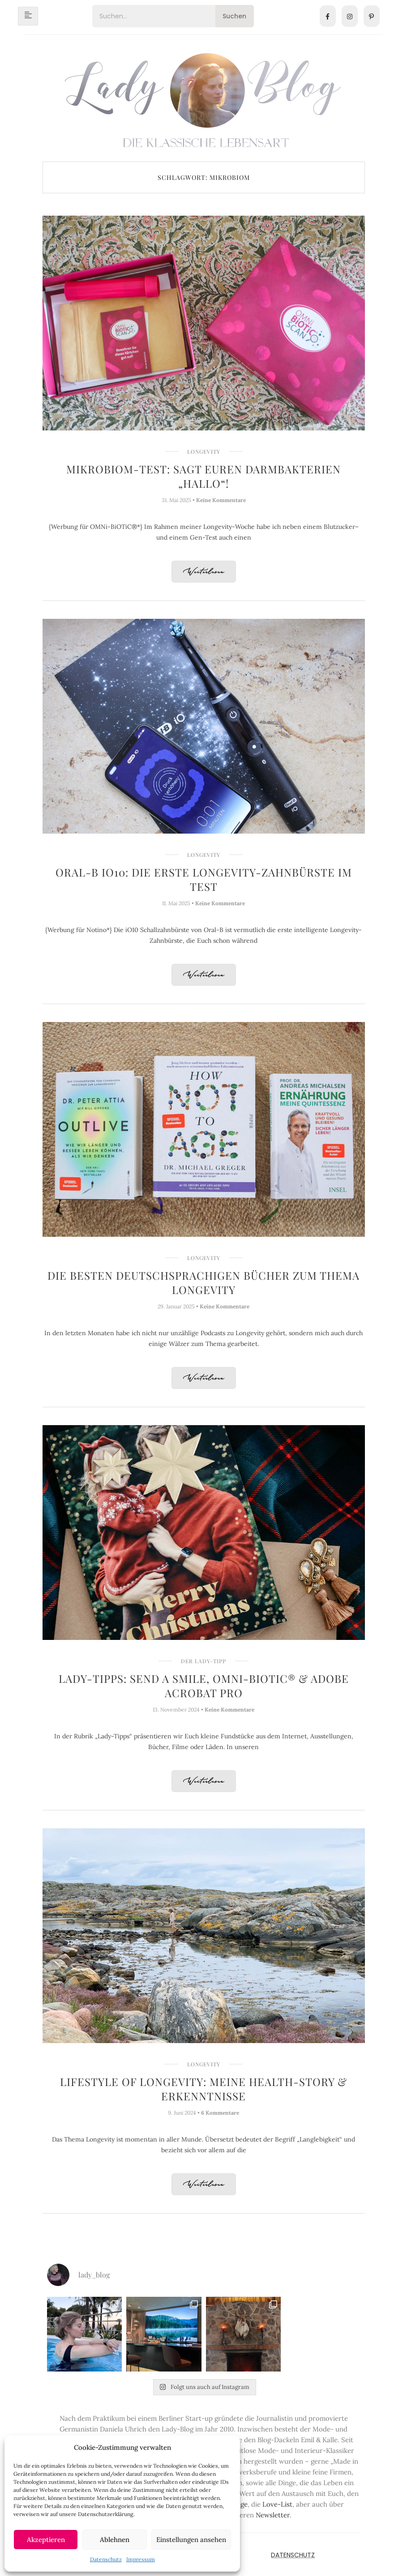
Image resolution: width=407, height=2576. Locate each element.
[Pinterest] (372, 16)
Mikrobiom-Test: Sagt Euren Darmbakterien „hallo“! (203, 476)
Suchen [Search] (234, 16)
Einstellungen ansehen (191, 2539)
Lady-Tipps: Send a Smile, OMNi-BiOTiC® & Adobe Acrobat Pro (204, 1685)
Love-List (277, 2504)
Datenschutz (106, 2559)
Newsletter (273, 2515)
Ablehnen (114, 2539)
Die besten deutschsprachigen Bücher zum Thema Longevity (203, 1282)
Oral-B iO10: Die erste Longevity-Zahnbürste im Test (204, 879)
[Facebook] (328, 16)
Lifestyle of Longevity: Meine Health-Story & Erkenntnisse (203, 2088)
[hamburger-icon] (28, 16)
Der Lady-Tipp (203, 1661)
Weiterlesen (203, 572)
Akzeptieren (46, 2539)
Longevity (203, 451)
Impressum (140, 2559)
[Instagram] (350, 16)
